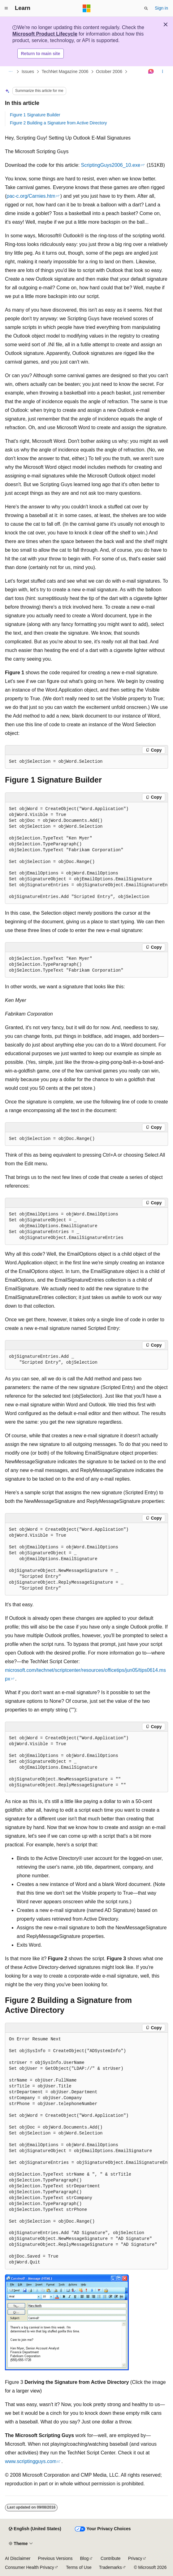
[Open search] (146, 8)
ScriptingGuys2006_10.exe (110, 165)
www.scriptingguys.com (30, 2461)
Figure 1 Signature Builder (35, 114)
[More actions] (162, 72)
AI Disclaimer (17, 2558)
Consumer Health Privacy (29, 2567)
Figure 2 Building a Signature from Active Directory (58, 122)
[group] (86, 853)
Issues (28, 71)
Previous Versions (55, 2558)
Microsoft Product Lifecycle (44, 34)
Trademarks (110, 2567)
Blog (84, 2558)
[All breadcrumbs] (10, 72)
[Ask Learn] (151, 72)
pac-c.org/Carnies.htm (30, 196)
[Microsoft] (87, 8)
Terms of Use (78, 2567)
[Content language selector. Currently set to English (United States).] (35, 2529)
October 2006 (109, 71)
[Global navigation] (6, 8)
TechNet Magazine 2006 (65, 71)
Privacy (135, 2558)
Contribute (111, 2558)
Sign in (161, 8)
